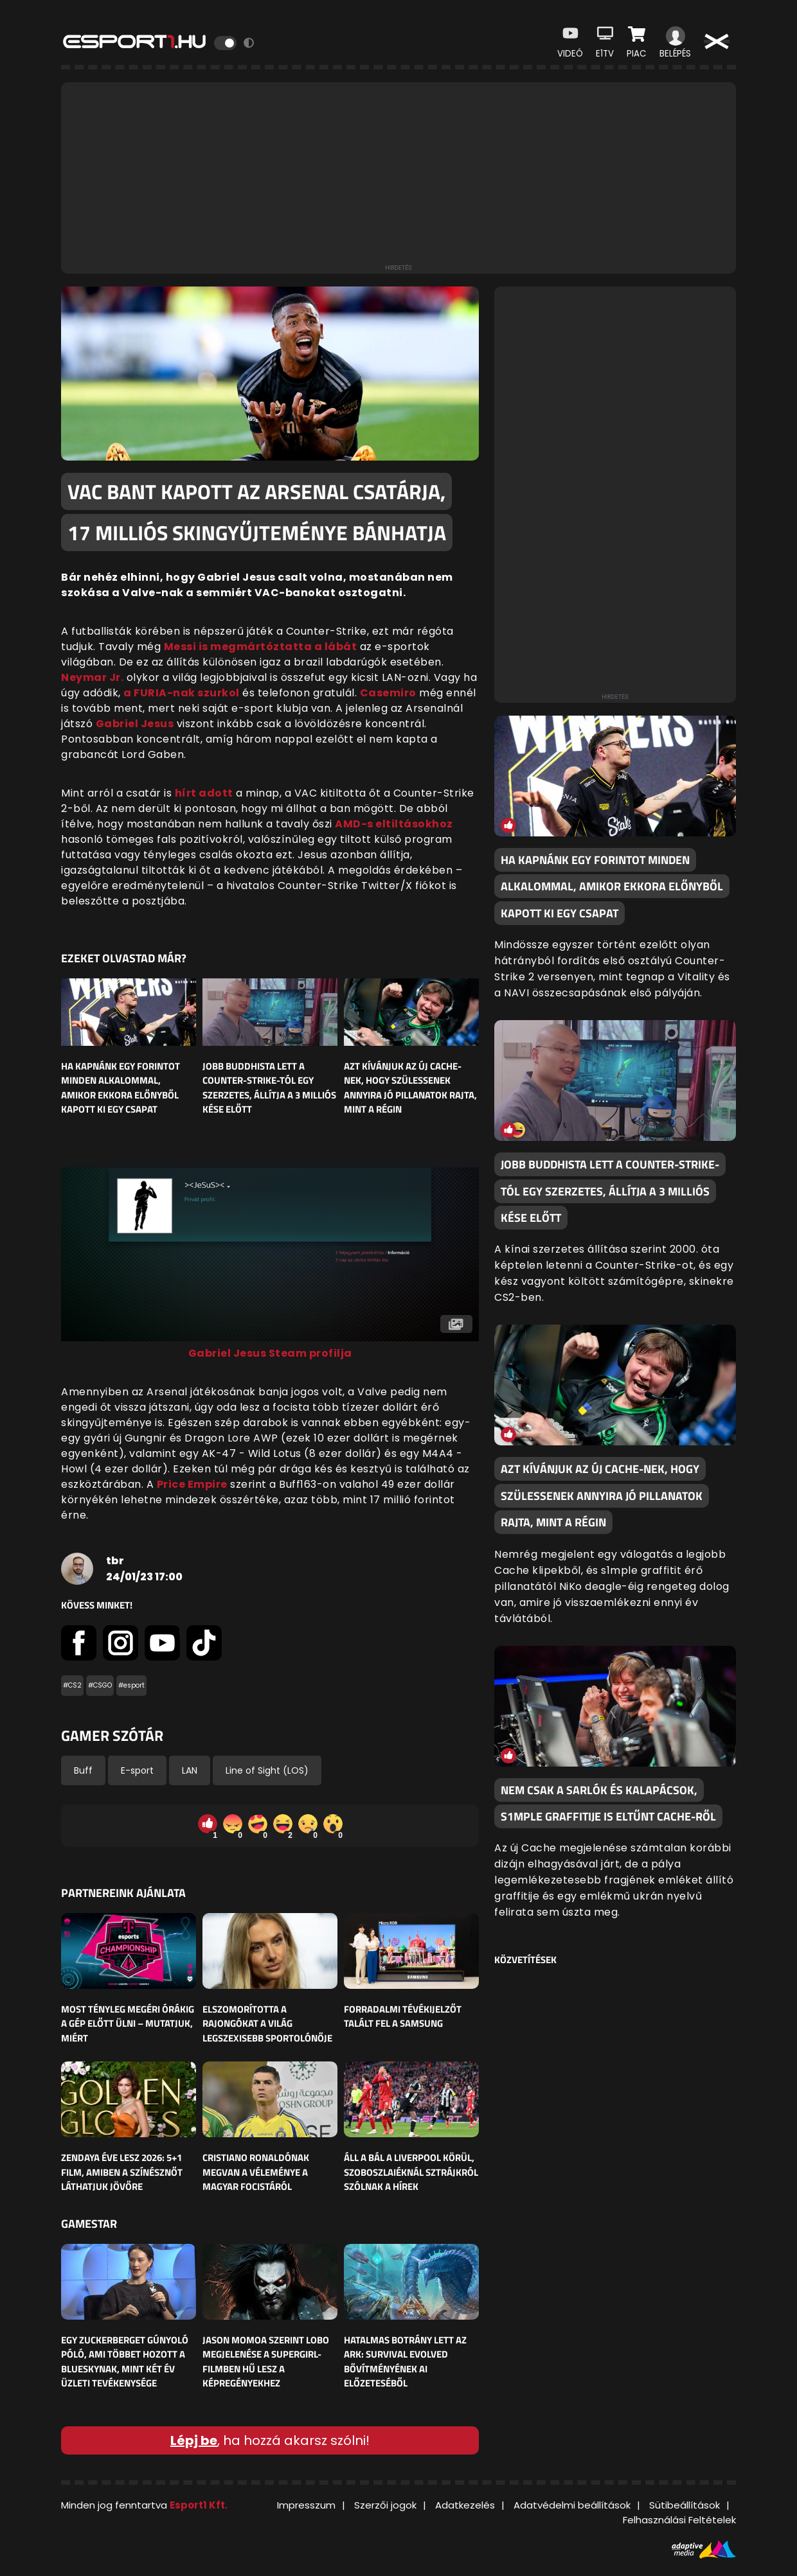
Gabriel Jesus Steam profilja (270, 1353)
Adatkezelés (465, 2505)
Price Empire (192, 1484)
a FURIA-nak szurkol (181, 692)
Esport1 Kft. (199, 2505)
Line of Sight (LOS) (267, 1770)
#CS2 (72, 1685)
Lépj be (193, 2440)
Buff (83, 1770)
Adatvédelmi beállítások (572, 2505)
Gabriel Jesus (135, 723)
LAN (189, 1770)
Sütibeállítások (684, 2505)
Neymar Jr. (92, 677)
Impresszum (306, 2505)
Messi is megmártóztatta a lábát (260, 646)
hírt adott (204, 793)
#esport (131, 1685)
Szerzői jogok (385, 2505)
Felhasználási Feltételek (679, 2520)
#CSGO (100, 1685)
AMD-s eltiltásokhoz (394, 823)
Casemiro (388, 692)
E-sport (137, 1770)
